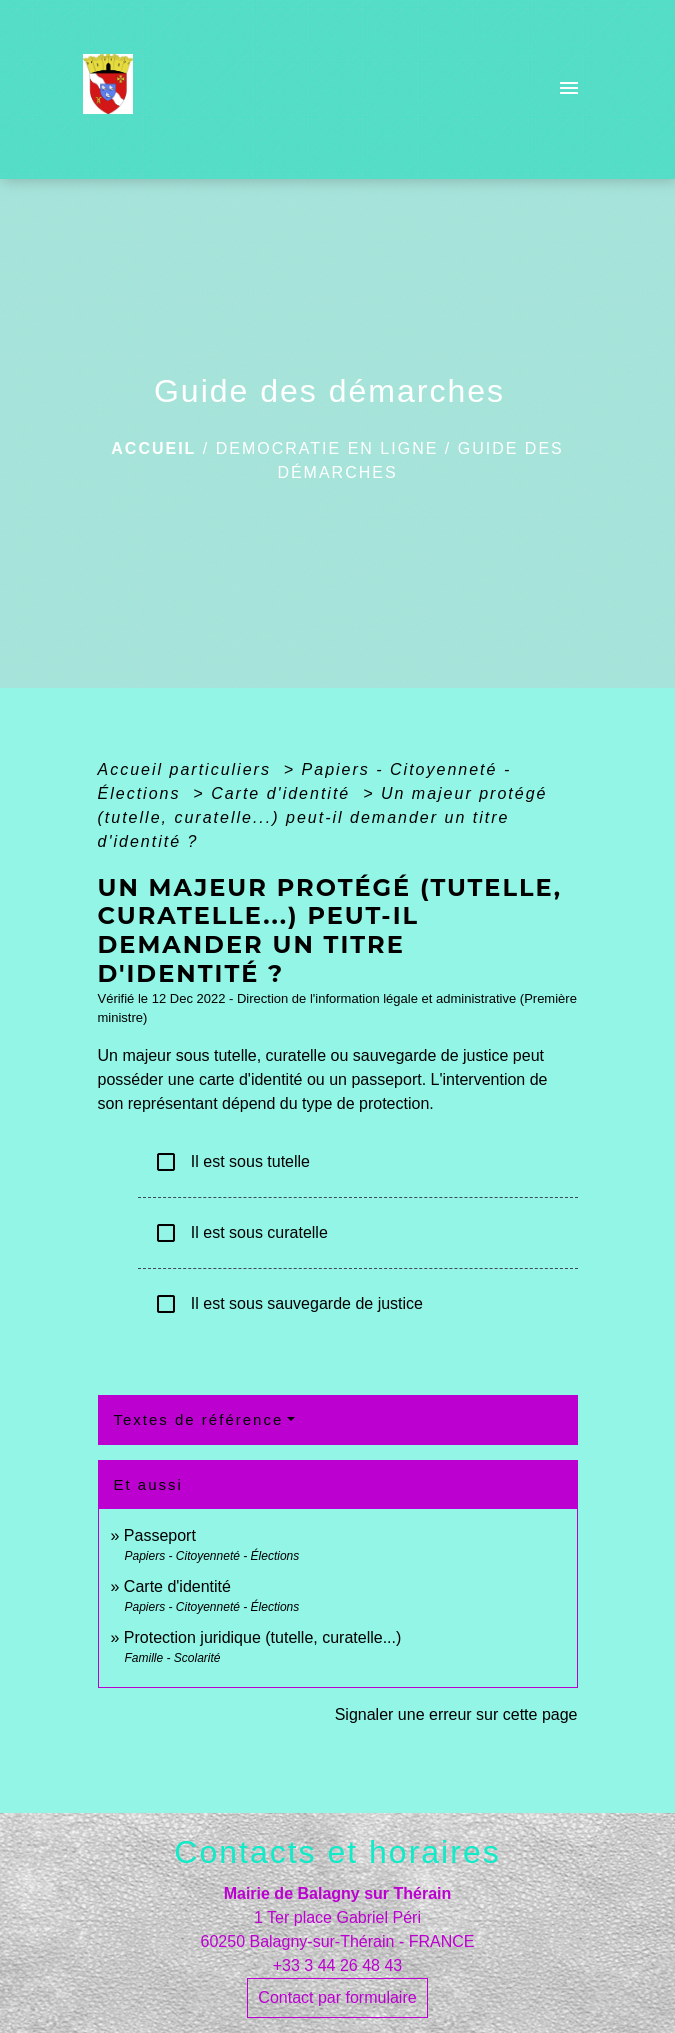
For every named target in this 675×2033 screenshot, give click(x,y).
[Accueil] (114, 90)
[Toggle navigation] (569, 90)
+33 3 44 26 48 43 (337, 1965)
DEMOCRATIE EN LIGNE (327, 448)
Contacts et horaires (337, 1852)
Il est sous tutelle (232, 1162)
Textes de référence (199, 1419)
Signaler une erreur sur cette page (456, 1714)
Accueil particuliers (188, 769)
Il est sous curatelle (241, 1233)
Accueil (153, 448)
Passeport (160, 1535)
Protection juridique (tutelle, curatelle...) (262, 1637)
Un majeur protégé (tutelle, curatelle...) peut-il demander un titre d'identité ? (323, 817)
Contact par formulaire (337, 1997)
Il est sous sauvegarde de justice (288, 1304)
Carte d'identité (284, 793)
